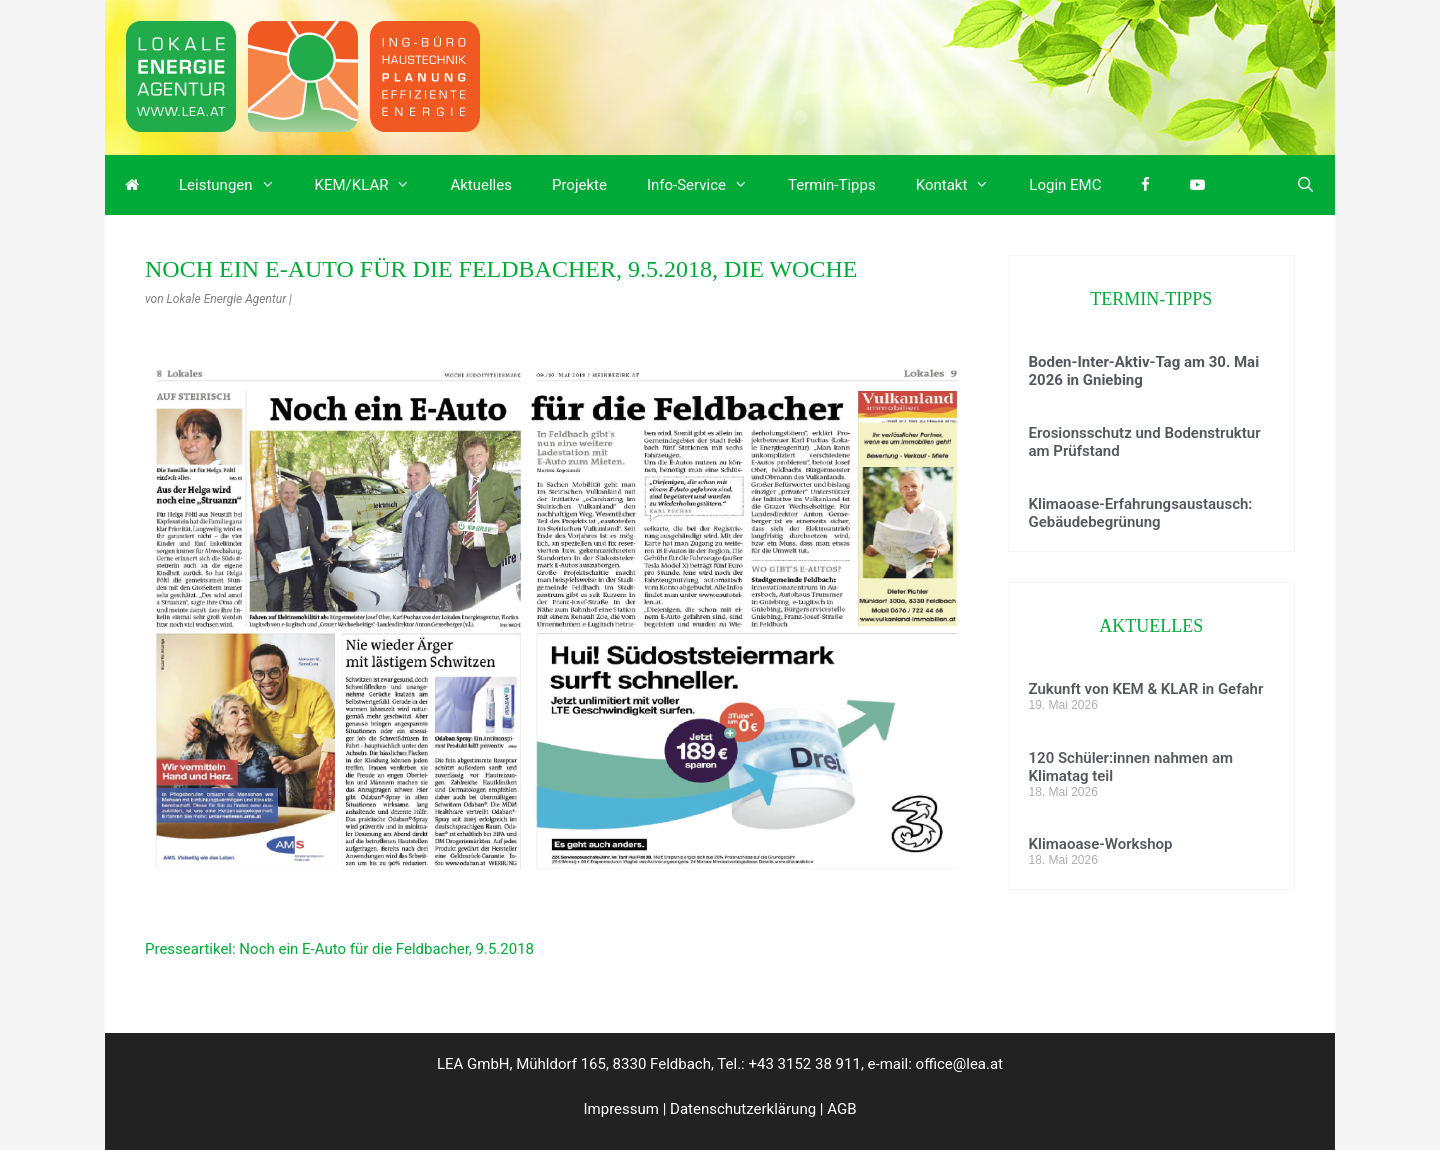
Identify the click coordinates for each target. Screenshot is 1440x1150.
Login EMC (1065, 185)
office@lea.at (959, 1064)
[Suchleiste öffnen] (1305, 185)
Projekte (579, 185)
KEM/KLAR (373, 185)
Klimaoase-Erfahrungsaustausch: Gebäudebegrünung (1141, 513)
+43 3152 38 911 (804, 1064)
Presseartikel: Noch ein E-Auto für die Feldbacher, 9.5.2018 (339, 949)
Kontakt (963, 185)
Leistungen (237, 185)
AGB (841, 1109)
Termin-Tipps (832, 185)
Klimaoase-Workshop (1101, 844)
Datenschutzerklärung (743, 1109)
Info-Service (707, 185)
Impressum (621, 1109)
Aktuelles (481, 185)
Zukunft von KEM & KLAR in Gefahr (1146, 689)
